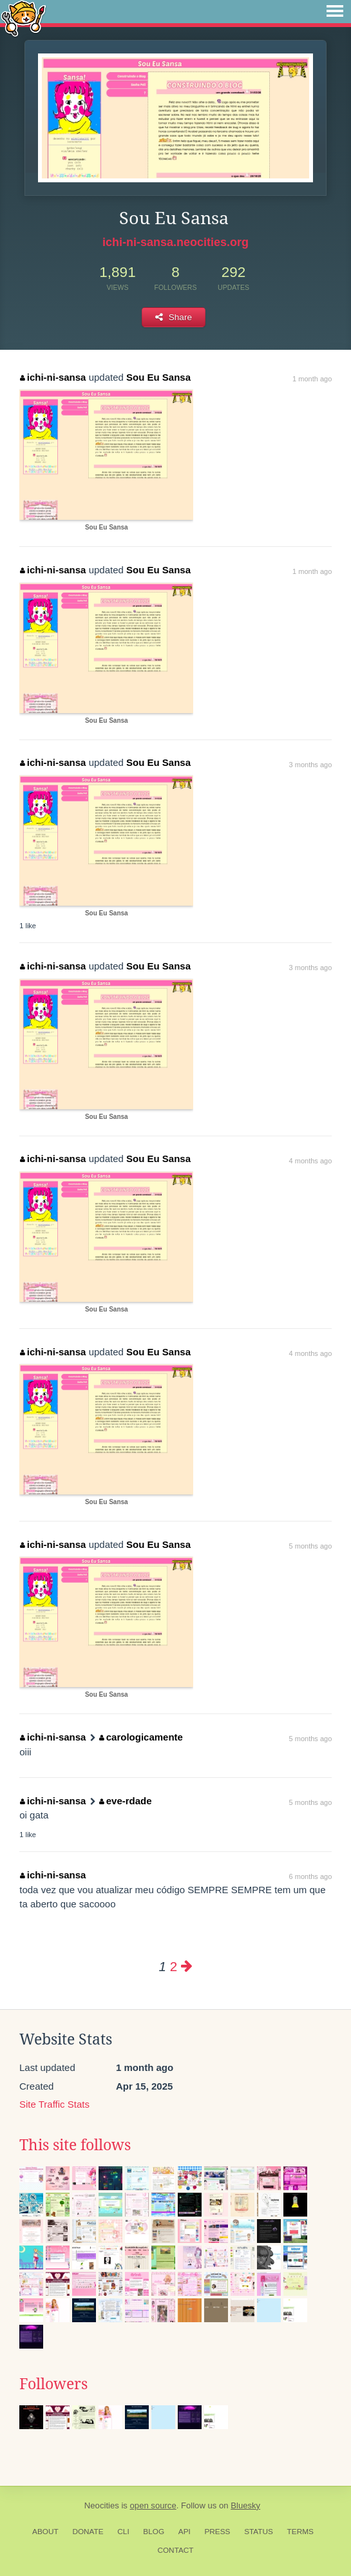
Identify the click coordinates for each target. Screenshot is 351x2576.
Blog (153, 2531)
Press (217, 2531)
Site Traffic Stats (54, 2104)
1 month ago (312, 379)
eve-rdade (125, 1800)
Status (258, 2531)
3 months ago (310, 764)
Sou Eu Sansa (158, 377)
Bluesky (245, 2505)
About (45, 2531)
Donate (87, 2531)
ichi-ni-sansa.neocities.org (175, 242)
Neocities (101, 2505)
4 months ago (310, 1161)
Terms (300, 2531)
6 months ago (310, 1876)
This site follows (75, 2145)
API (184, 2531)
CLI (123, 2531)
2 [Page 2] (173, 1966)
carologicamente (141, 1737)
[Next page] (187, 1966)
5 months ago (310, 1546)
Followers (53, 2384)
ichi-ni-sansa (53, 377)
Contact (175, 2550)
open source (153, 2505)
